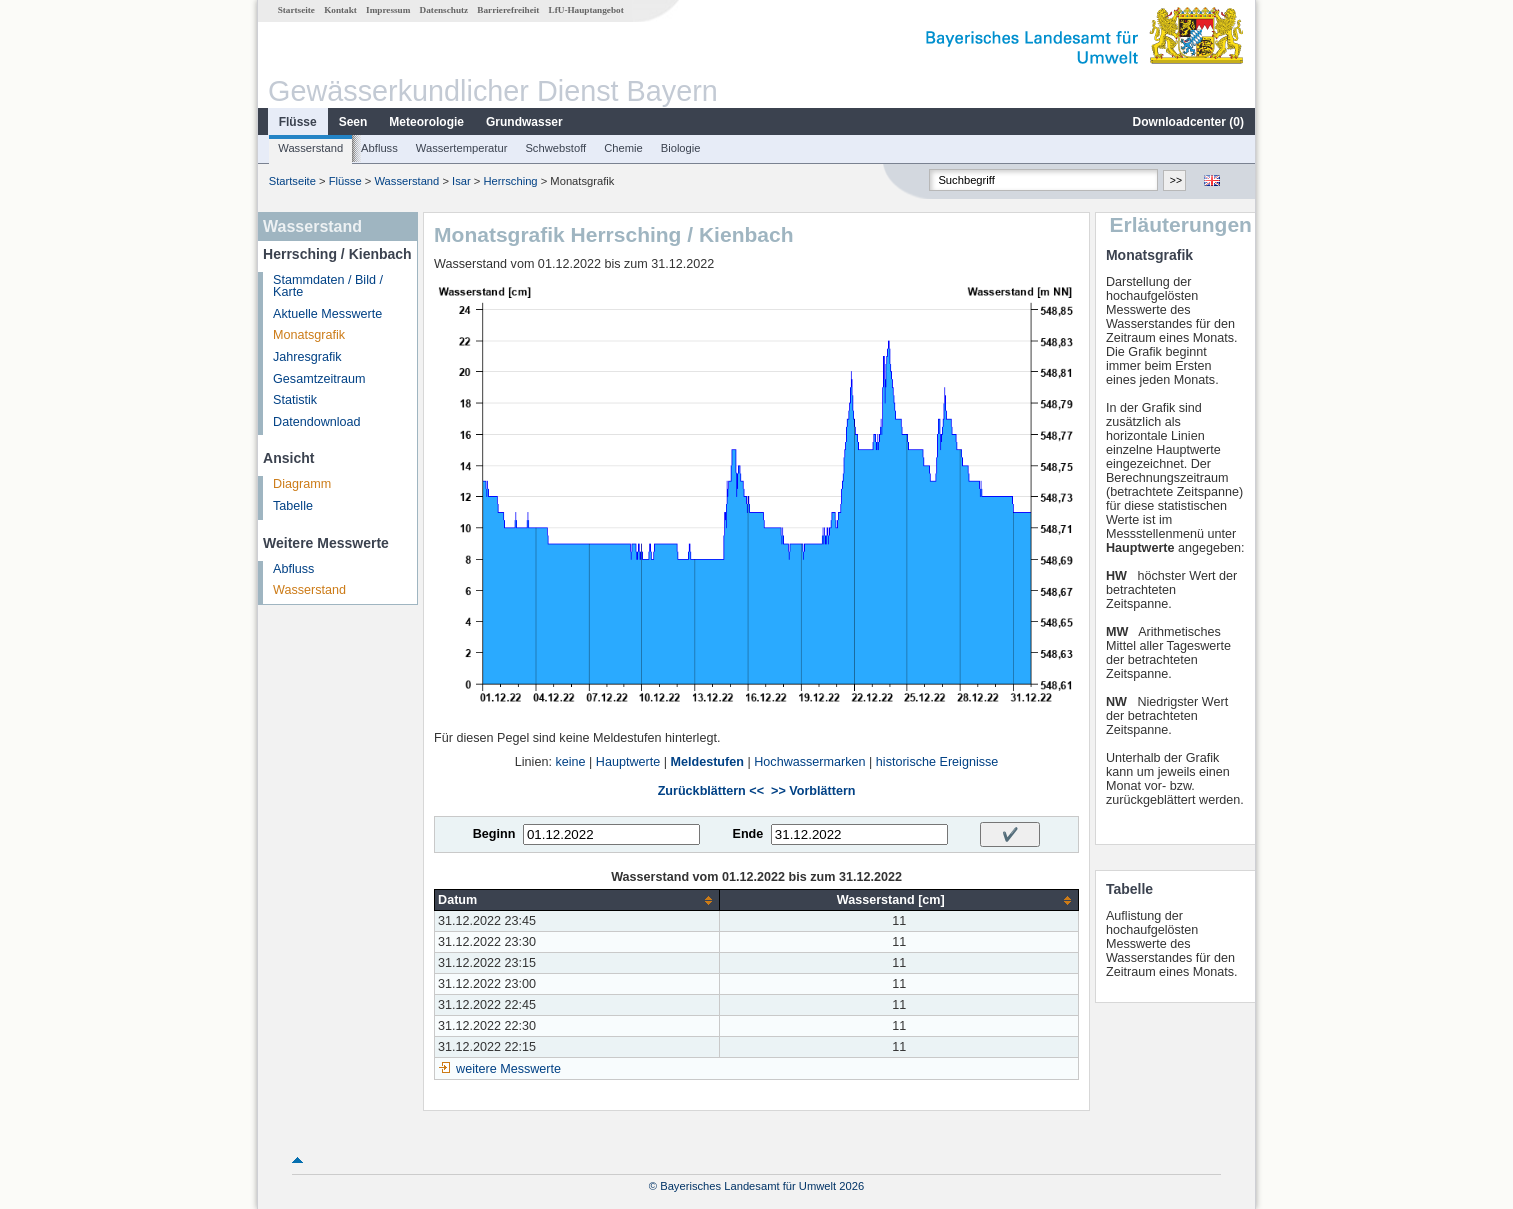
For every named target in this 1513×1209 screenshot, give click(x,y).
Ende (747, 834)
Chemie (623, 148)
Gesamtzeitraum (319, 379)
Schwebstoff (555, 148)
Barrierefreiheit (508, 10)
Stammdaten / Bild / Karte (328, 286)
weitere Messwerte (508, 1069)
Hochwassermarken (809, 762)
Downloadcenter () (1188, 122)
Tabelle (293, 506)
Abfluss (379, 148)
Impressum (388, 10)
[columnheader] (577, 900)
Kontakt (340, 10)
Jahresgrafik (307, 357)
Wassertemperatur (462, 148)
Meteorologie (426, 122)
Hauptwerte (628, 762)
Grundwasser (524, 122)
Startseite (296, 10)
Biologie (681, 148)
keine (570, 762)
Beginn (494, 834)
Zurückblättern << (711, 791)
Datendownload (317, 422)
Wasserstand (310, 148)
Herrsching (511, 181)
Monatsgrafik (309, 335)
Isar (461, 181)
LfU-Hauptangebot (586, 10)
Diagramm (302, 484)
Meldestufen (706, 762)
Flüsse (298, 122)
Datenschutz (444, 10)
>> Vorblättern (813, 791)
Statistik (295, 400)
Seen (353, 122)
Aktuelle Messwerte (327, 314)
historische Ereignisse (937, 762)
